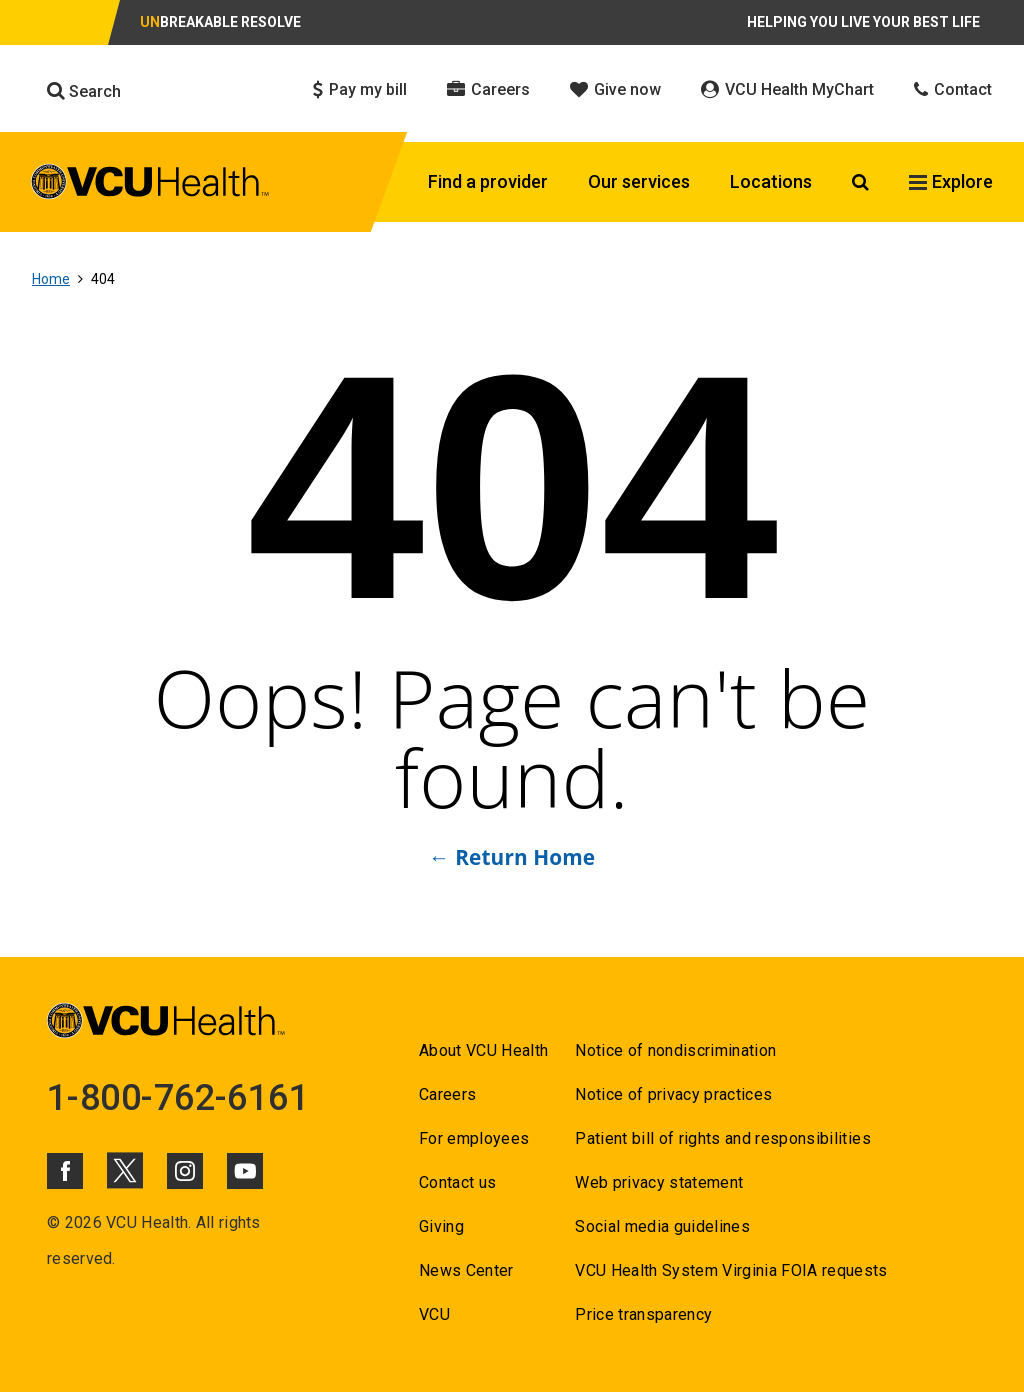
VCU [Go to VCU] (434, 1314)
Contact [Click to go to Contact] (953, 89)
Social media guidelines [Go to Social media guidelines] (662, 1226)
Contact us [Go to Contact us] (457, 1182)
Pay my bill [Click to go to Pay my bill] (360, 89)
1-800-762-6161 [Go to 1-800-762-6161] (178, 1098)
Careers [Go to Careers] (447, 1094)
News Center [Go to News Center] (466, 1270)
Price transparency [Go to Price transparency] (643, 1314)
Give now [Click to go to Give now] (615, 89)
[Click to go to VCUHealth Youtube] (245, 1171)
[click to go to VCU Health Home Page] (150, 185)
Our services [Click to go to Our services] (639, 181)
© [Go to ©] (53, 1222)
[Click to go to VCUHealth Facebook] (65, 1171)
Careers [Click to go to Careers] (488, 89)
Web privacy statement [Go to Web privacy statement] (659, 1182)
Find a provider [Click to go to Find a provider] (488, 181)
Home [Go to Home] (51, 279)
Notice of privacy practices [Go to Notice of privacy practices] (673, 1094)
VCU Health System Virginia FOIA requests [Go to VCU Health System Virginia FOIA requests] (731, 1270)
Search (84, 91)
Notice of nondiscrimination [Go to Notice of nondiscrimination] (675, 1050)
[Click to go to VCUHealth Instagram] (185, 1171)
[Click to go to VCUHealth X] (125, 1170)
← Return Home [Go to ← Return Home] (512, 857)
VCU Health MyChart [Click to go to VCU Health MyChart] (787, 89)
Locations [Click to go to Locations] (771, 181)
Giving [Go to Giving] (441, 1226)
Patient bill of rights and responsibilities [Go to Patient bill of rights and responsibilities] (723, 1138)
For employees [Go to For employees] (474, 1138)
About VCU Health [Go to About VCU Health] (483, 1050)
